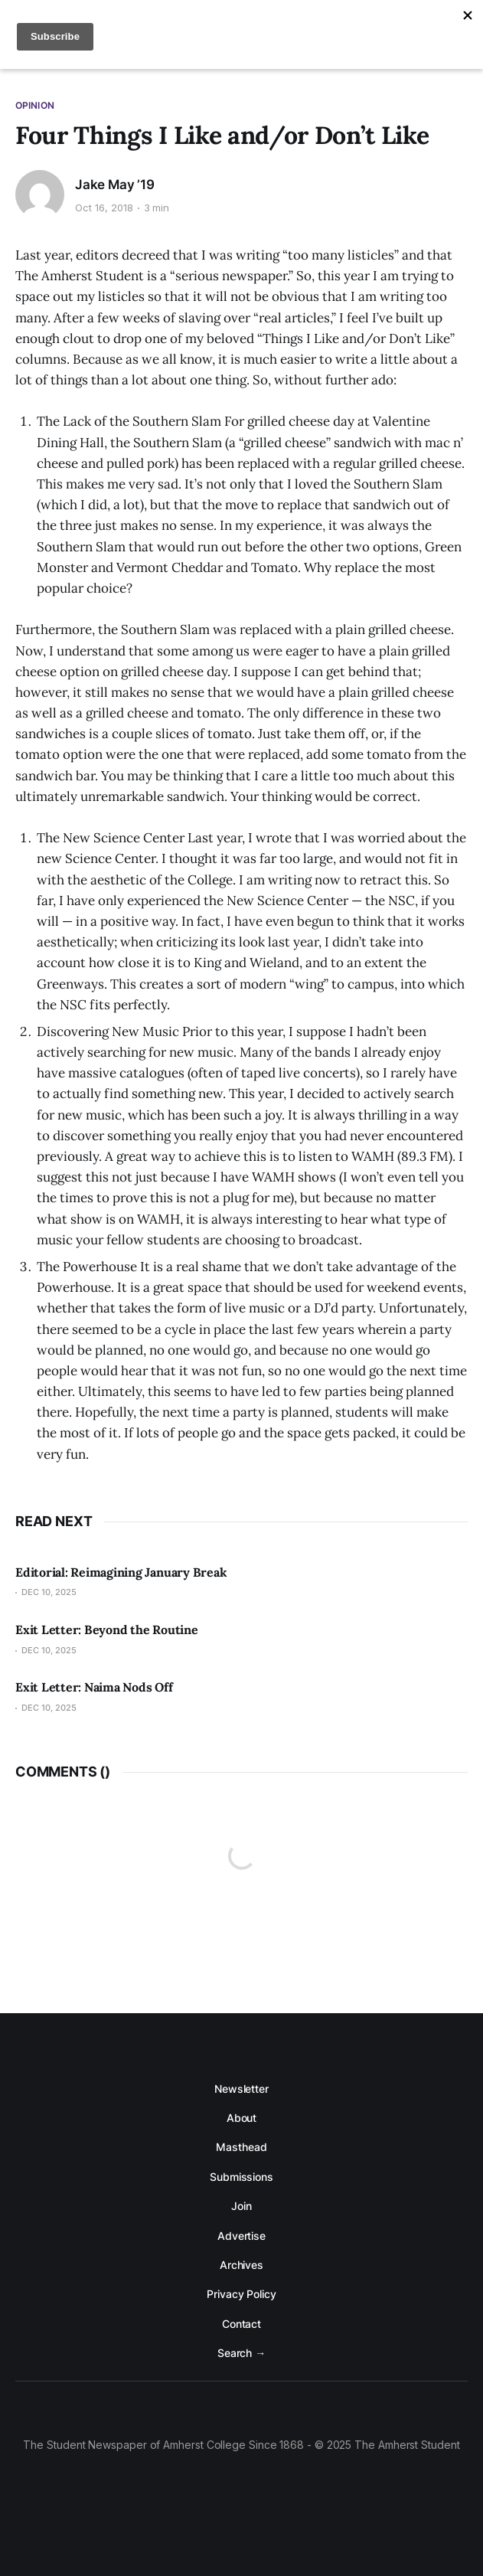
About (242, 2117)
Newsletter (241, 2088)
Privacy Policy (241, 2293)
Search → (241, 2352)
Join (241, 2205)
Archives (241, 2264)
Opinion (34, 105)
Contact (241, 2323)
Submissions (241, 2176)
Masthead (241, 2146)
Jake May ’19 (115, 184)
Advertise (241, 2235)
